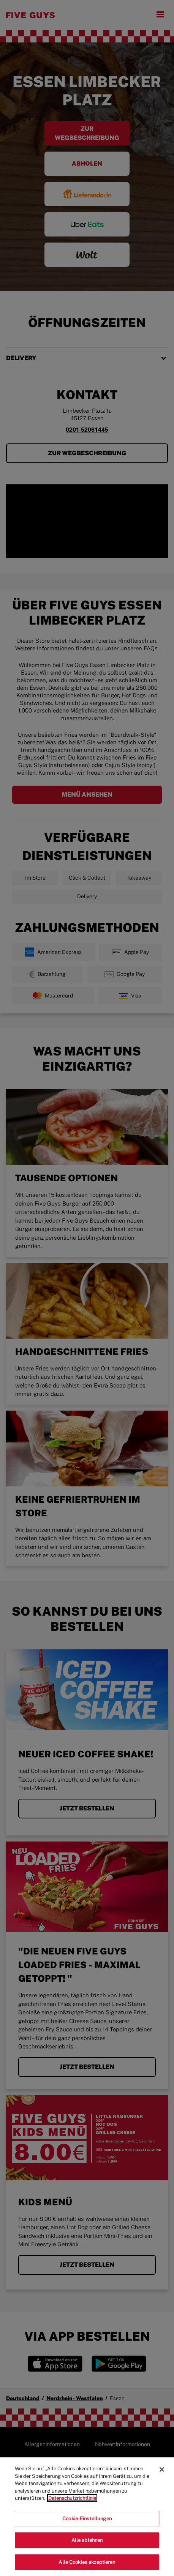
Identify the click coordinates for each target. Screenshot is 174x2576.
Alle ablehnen (87, 2547)
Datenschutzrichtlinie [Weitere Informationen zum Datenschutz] (72, 2505)
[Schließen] (161, 2476)
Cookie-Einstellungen (87, 2525)
